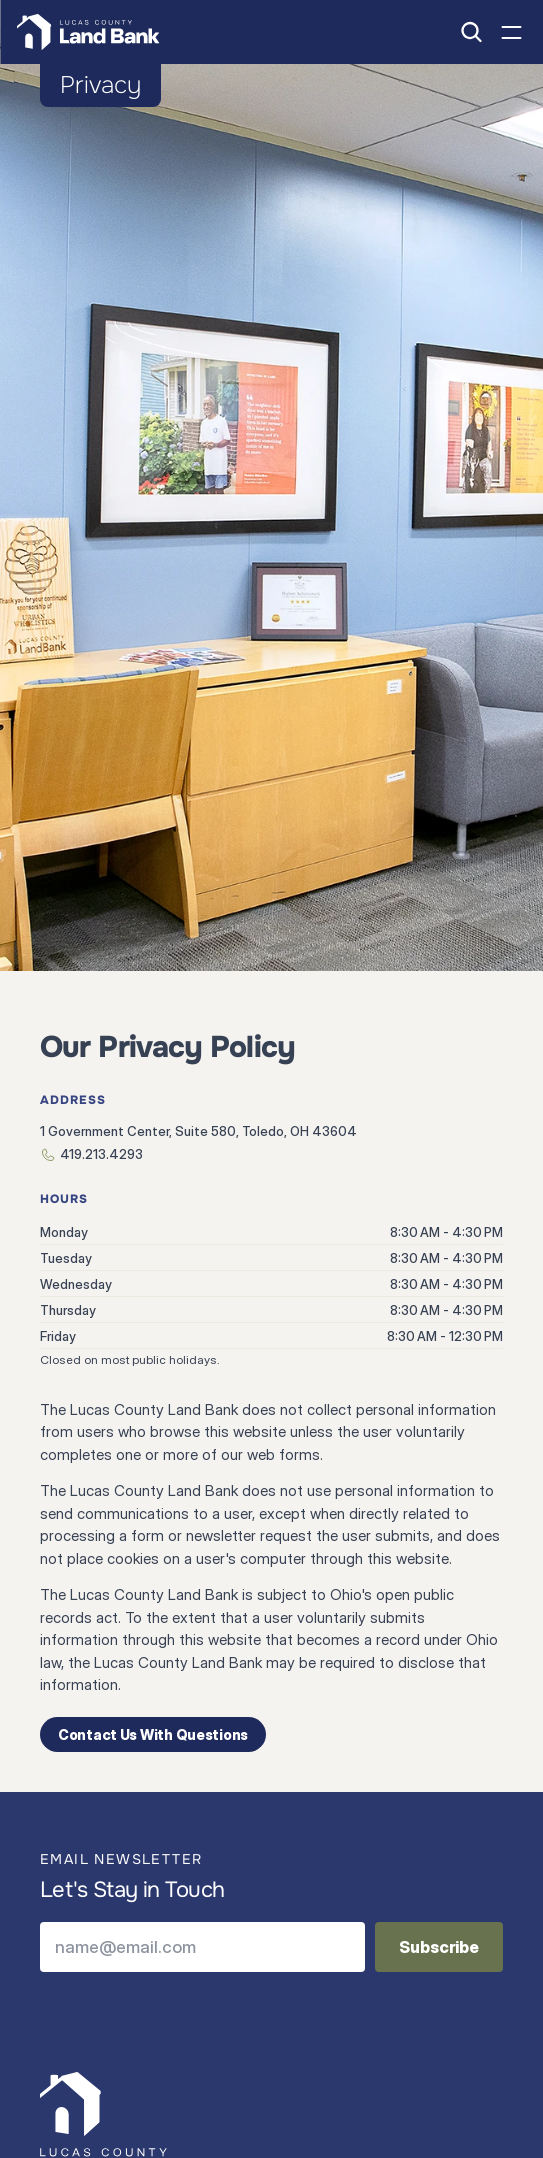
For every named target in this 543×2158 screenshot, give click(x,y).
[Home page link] (87, 32)
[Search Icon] (471, 32)
